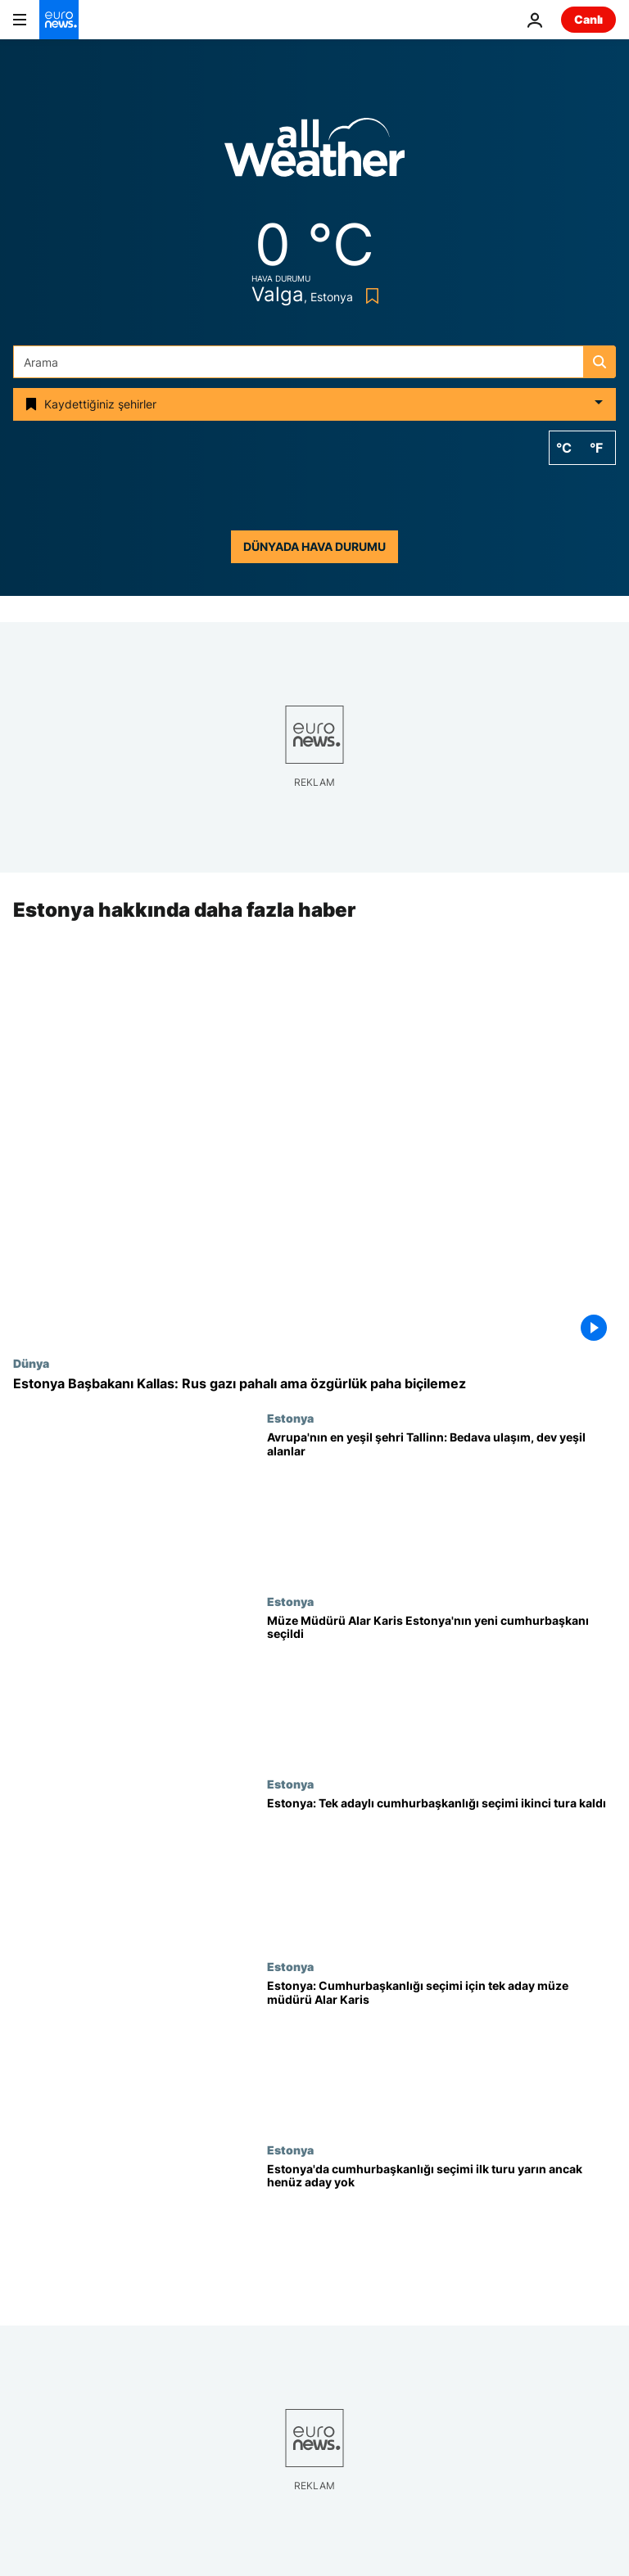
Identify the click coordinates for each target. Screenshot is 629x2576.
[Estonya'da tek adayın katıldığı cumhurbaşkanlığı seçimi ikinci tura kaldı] (441, 1868)
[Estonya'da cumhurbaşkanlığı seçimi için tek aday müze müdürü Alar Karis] (441, 2051)
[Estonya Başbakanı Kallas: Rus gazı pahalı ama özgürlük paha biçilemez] (314, 1384)
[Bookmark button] (369, 296)
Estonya (290, 1418)
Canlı (588, 19)
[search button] (599, 361)
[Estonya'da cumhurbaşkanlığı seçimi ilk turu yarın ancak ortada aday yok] (441, 2234)
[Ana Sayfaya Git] (59, 19)
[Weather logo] (314, 152)
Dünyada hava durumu (314, 546)
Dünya (31, 1362)
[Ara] (314, 361)
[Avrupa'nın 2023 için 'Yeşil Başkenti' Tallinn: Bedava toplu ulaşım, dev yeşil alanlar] (441, 1503)
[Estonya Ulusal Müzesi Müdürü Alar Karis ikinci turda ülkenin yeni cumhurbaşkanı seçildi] (441, 1685)
